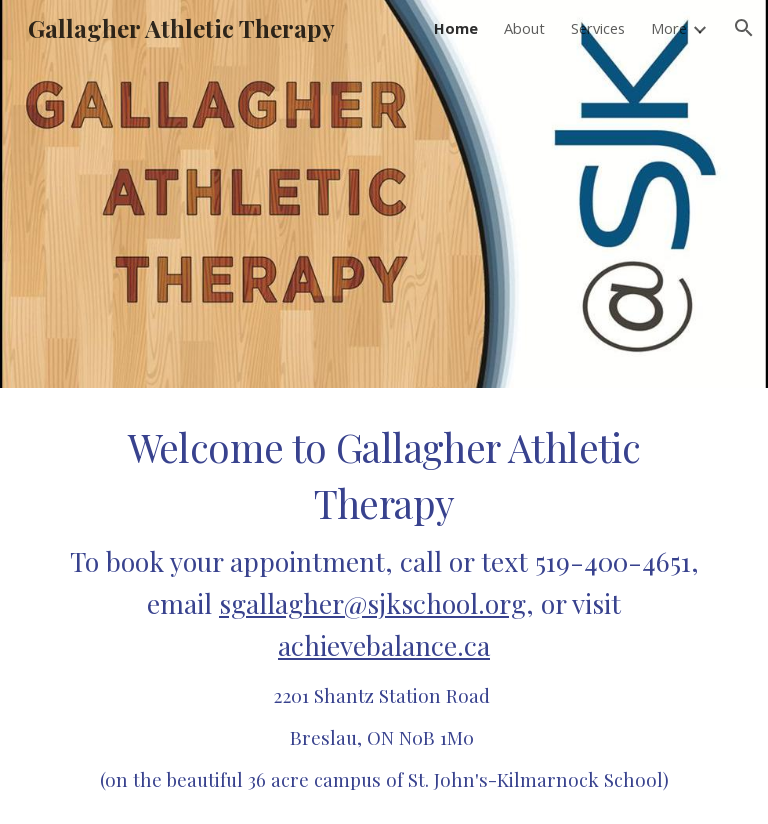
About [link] (524, 28)
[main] (383, 606)
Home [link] (456, 28)
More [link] (669, 28)
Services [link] (598, 28)
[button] (744, 28)
